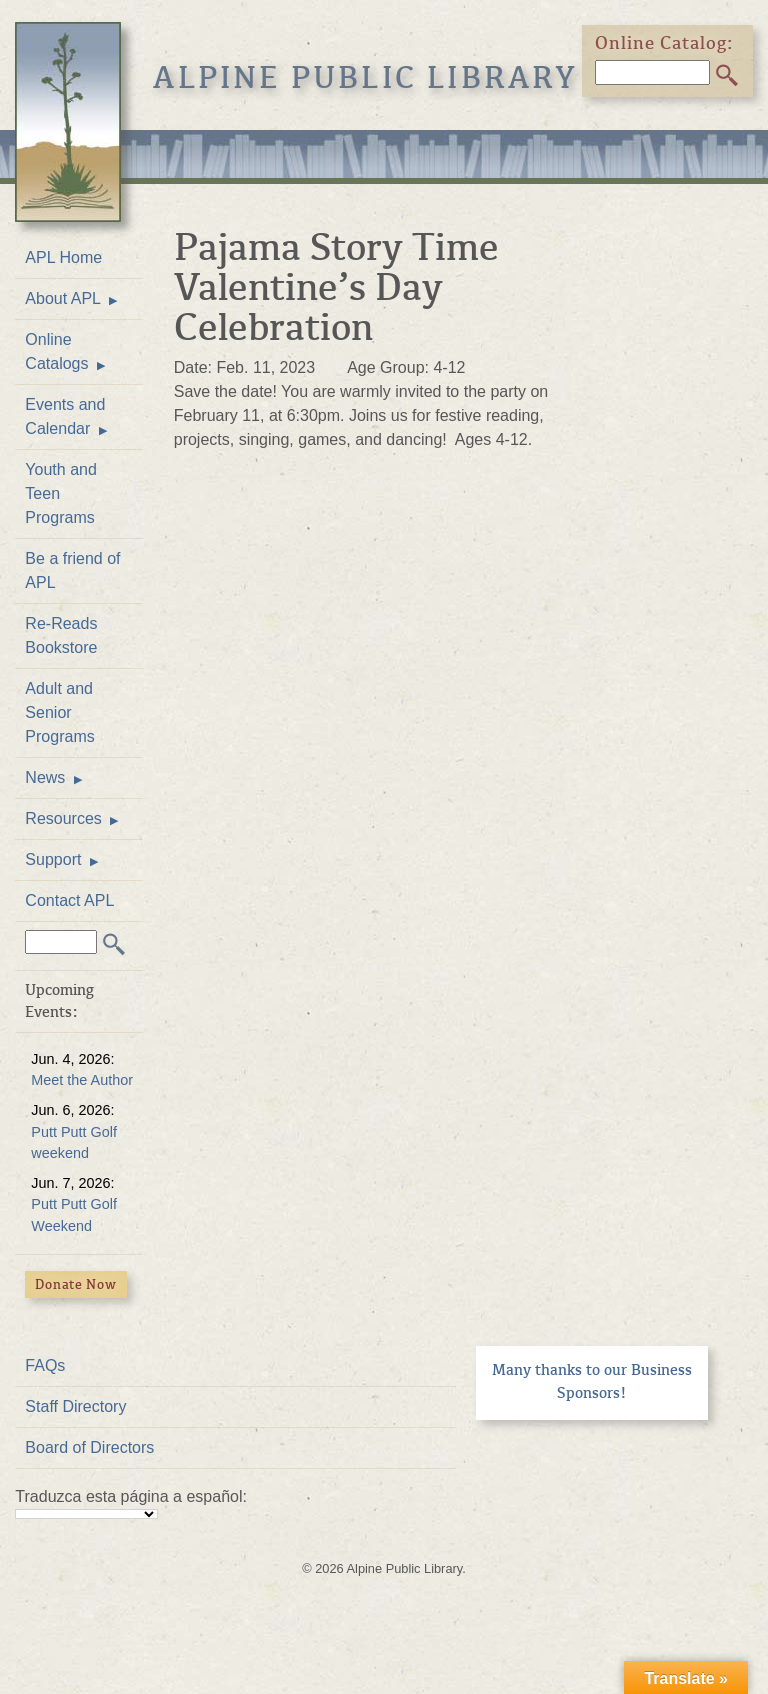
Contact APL (69, 900)
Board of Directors (89, 1447)
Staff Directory (75, 1406)
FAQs (45, 1365)
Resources (63, 818)
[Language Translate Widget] (86, 1514)
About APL (63, 298)
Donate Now (75, 1284)
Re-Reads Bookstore (61, 635)
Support (53, 859)
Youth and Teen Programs (60, 493)
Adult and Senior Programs (59, 712)
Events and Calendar (65, 416)
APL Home (63, 257)
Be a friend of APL (72, 570)
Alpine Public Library (365, 78)
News (45, 777)
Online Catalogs (56, 351)
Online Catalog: (665, 43)
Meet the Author (82, 1080)
